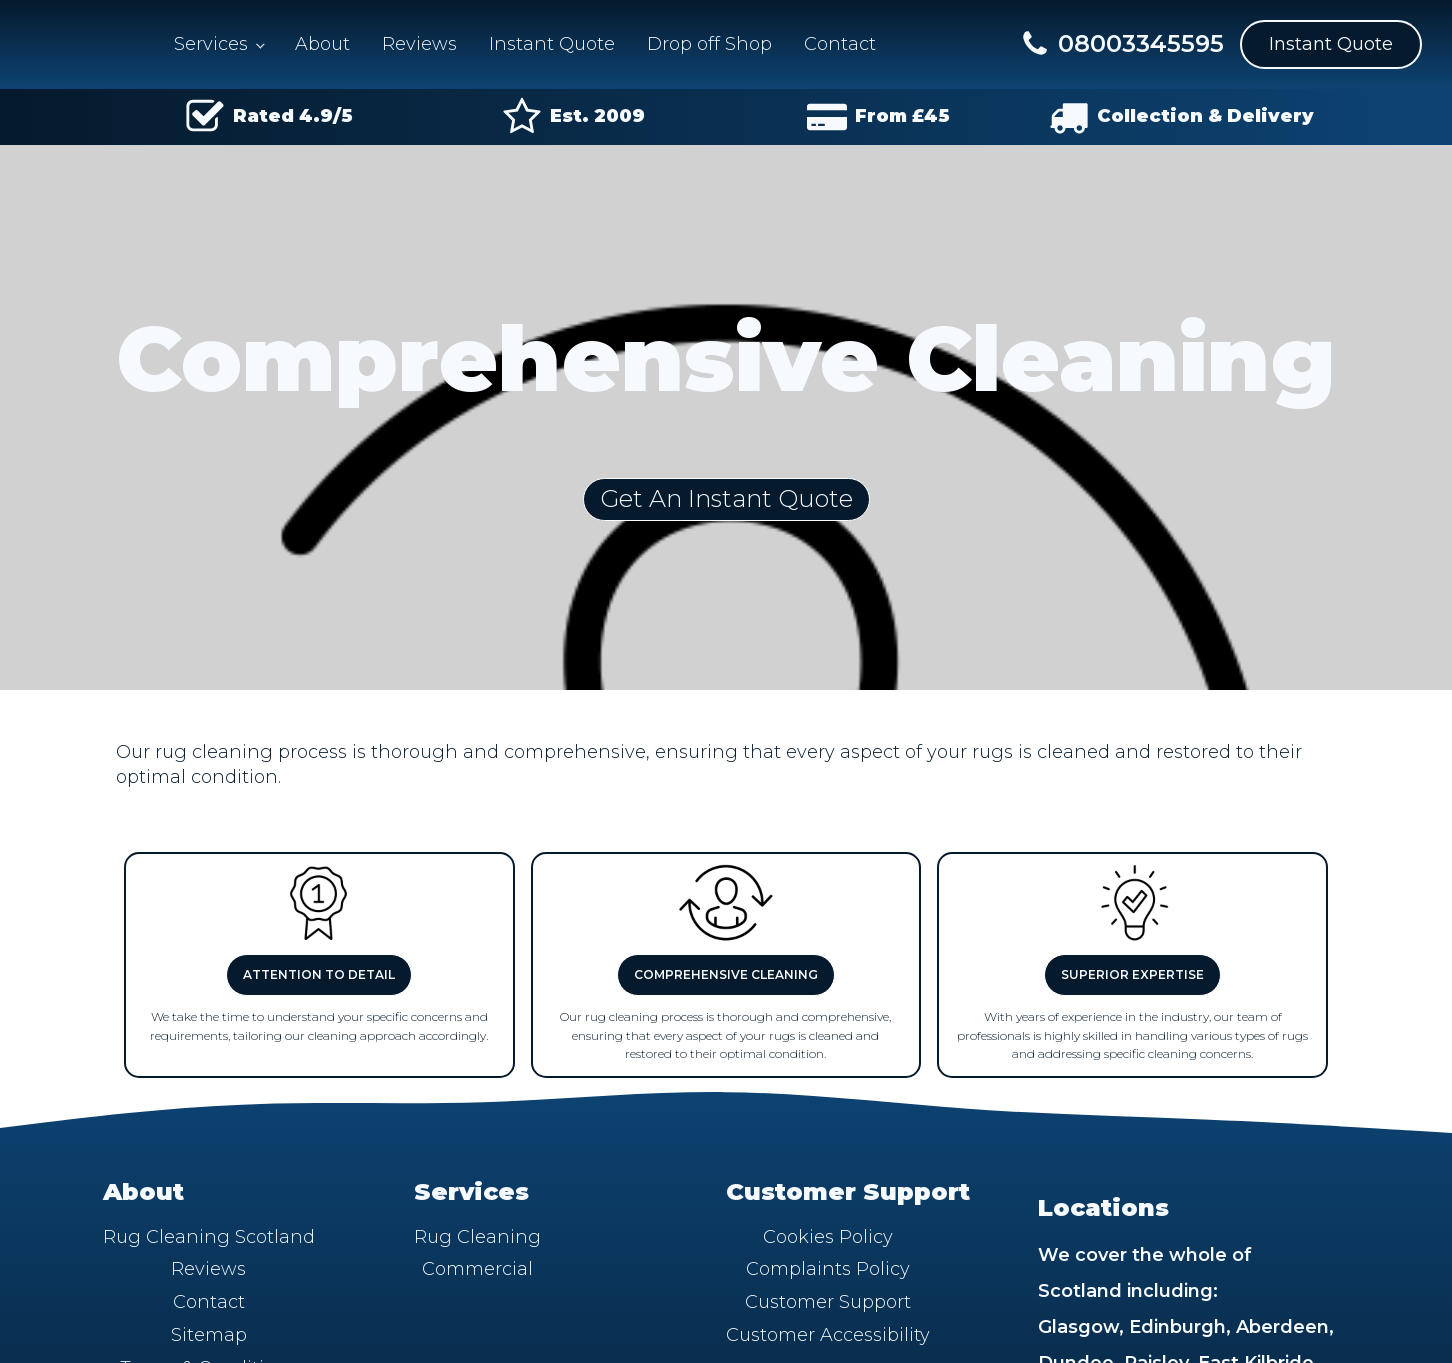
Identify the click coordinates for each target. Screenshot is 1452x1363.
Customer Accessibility (828, 1335)
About (322, 44)
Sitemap (209, 1335)
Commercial (477, 1269)
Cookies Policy (828, 1237)
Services (211, 44)
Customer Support (828, 1302)
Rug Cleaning (477, 1237)
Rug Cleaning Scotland (209, 1237)
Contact (840, 44)
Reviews (419, 44)
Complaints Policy (828, 1269)
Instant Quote (552, 44)
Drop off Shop (709, 44)
